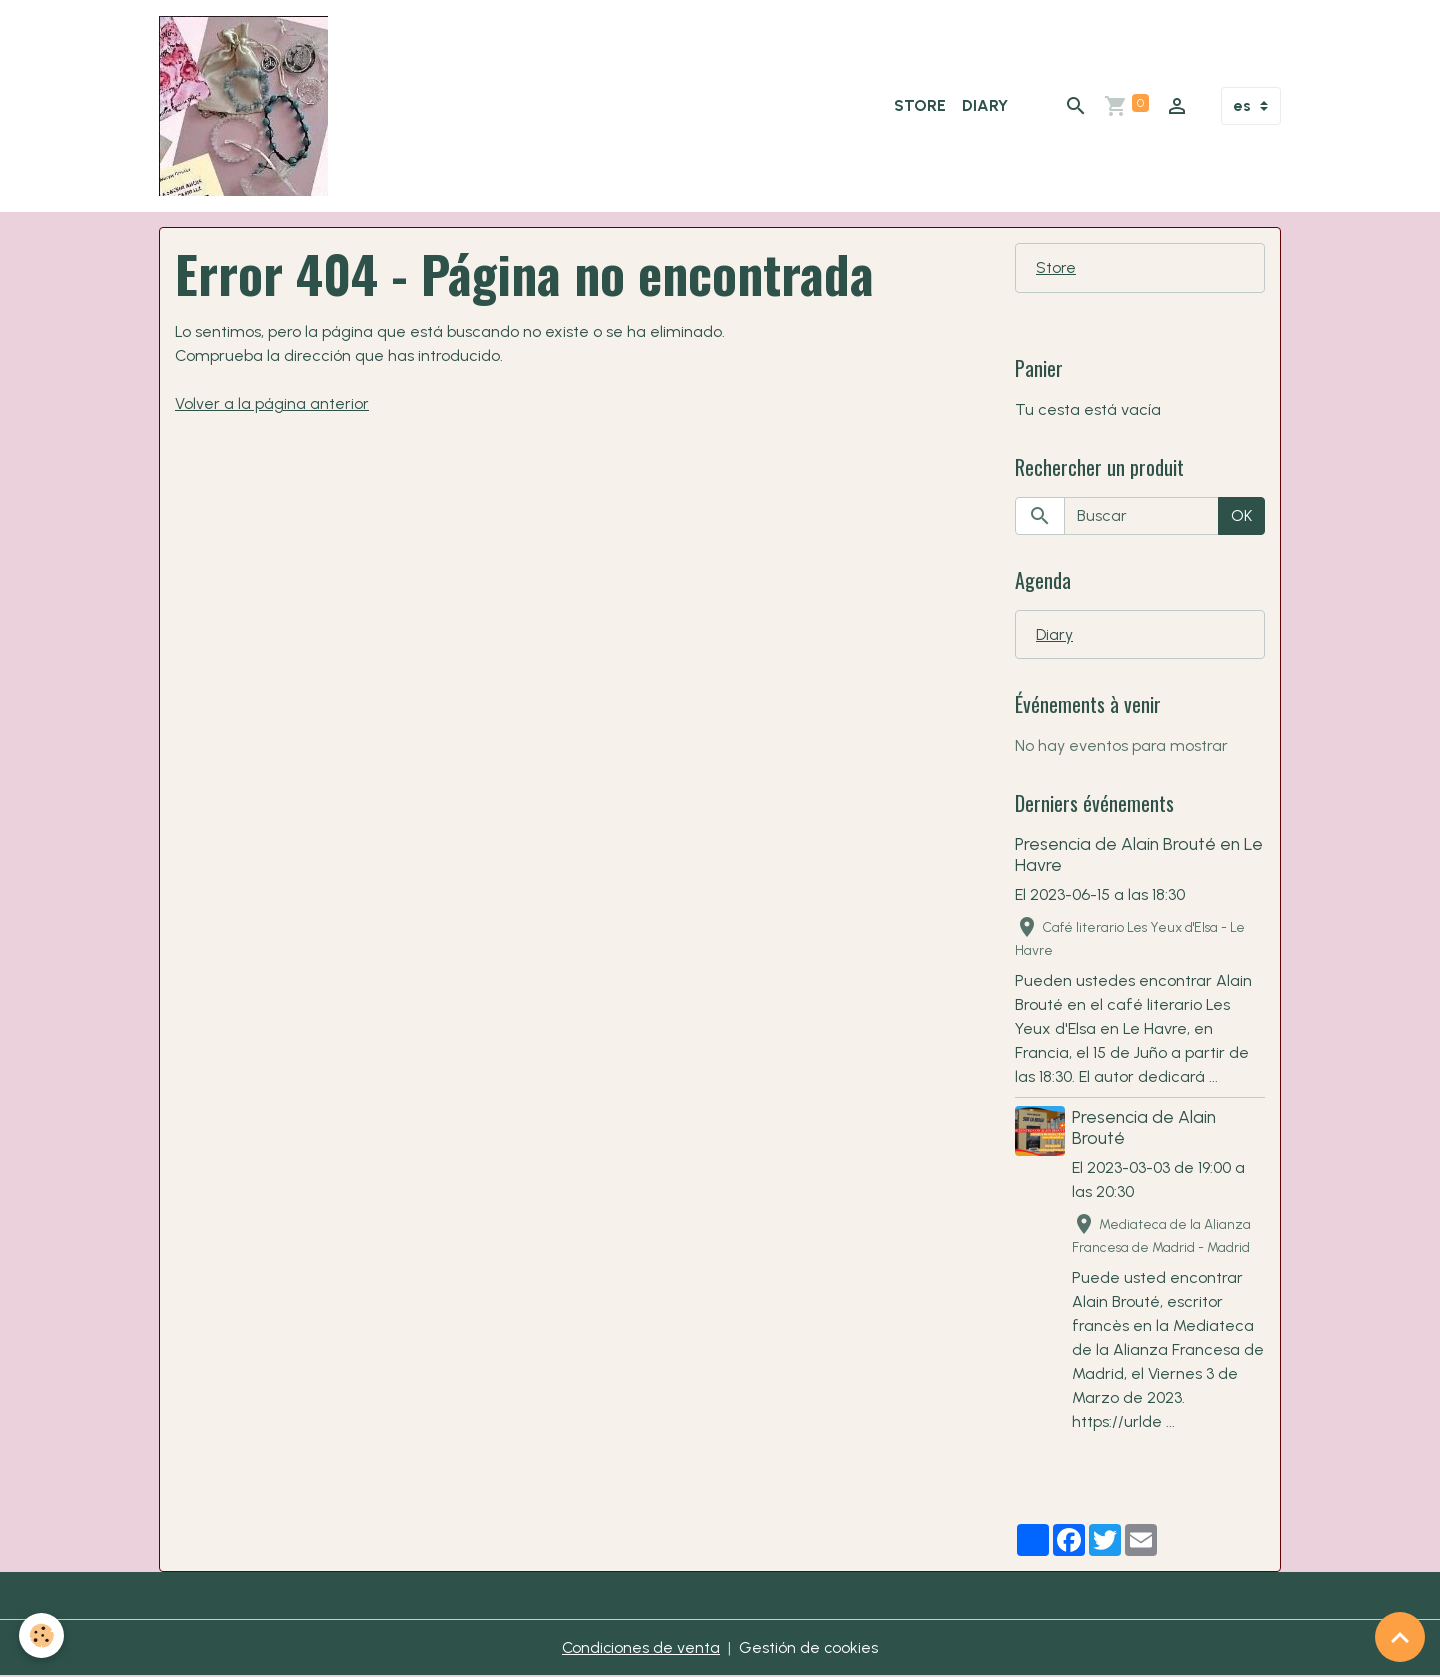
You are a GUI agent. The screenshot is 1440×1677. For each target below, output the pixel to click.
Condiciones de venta (641, 1648)
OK (1241, 515)
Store (920, 105)
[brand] (247, 106)
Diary (985, 105)
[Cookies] (42, 1635)
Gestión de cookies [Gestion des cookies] (810, 1648)
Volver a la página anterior (272, 403)
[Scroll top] (1400, 1637)
